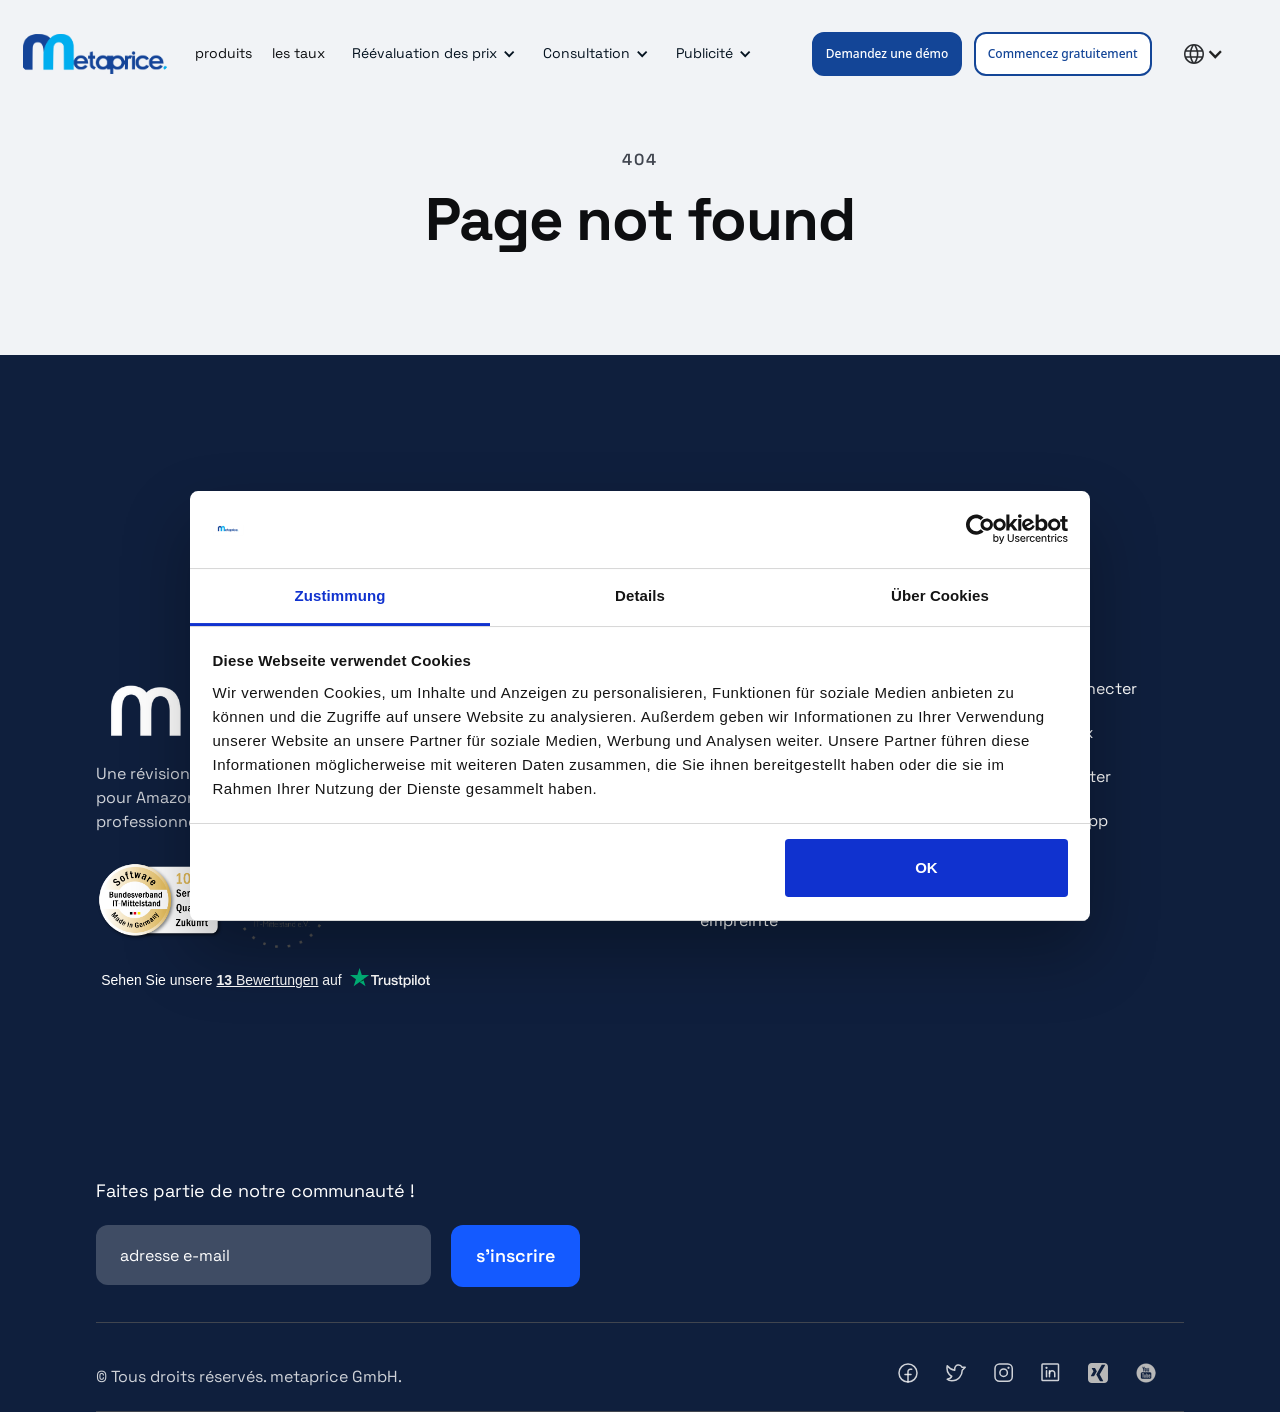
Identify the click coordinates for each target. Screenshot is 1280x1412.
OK (926, 867)
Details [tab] (640, 595)
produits (223, 53)
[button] (430, 54)
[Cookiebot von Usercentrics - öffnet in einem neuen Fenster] (980, 530)
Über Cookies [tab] (940, 595)
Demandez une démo (887, 53)
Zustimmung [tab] (340, 595)
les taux (298, 53)
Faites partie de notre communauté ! (255, 1190)
